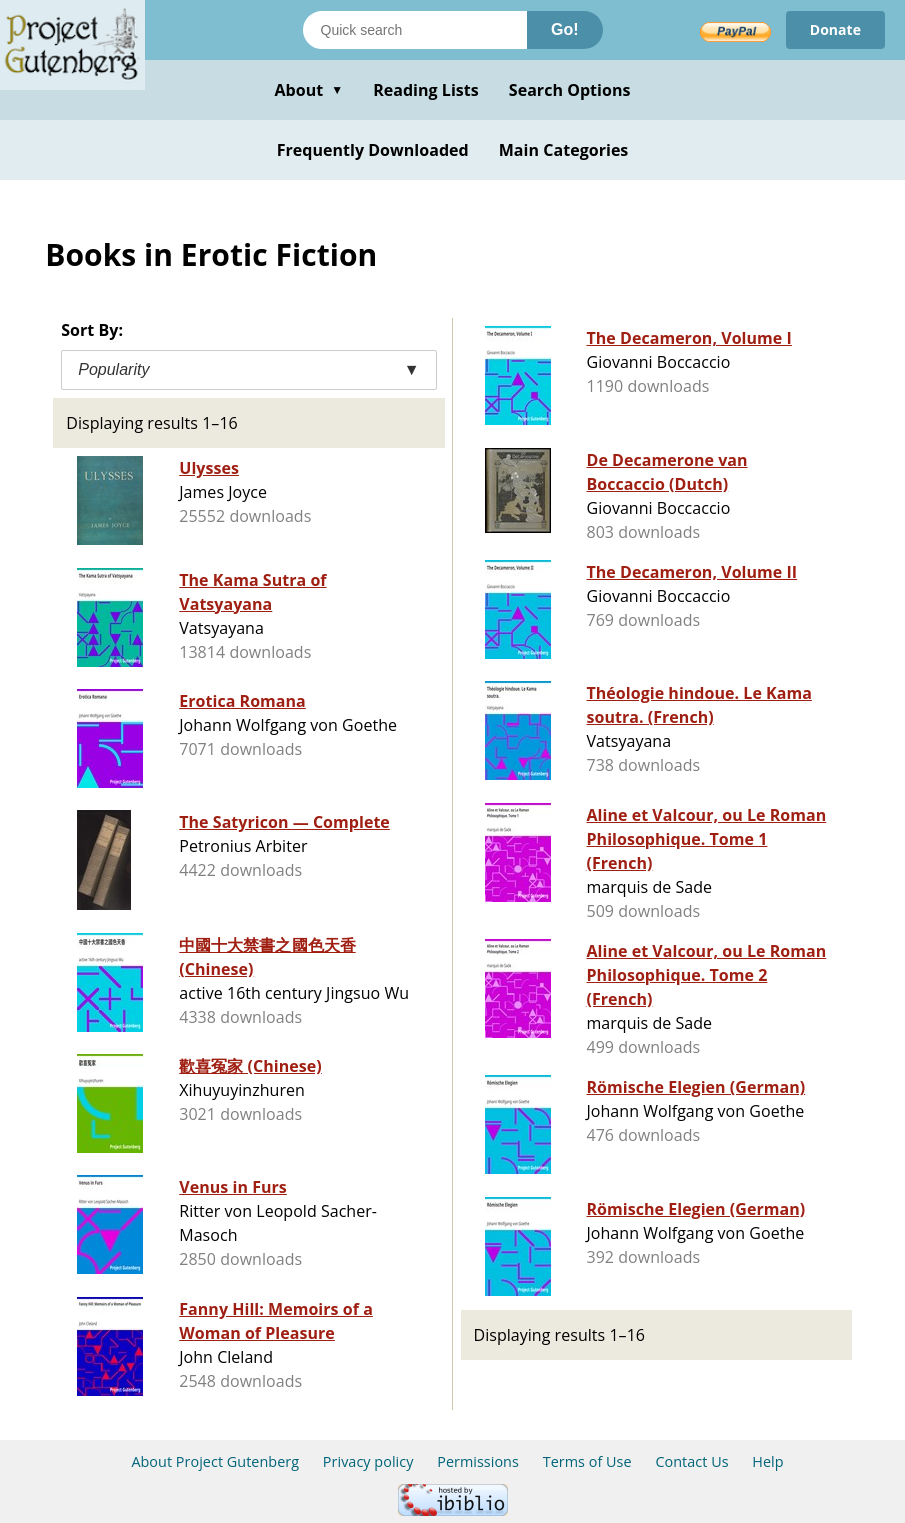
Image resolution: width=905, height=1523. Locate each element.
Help (767, 1461)
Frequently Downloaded (373, 150)
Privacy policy (368, 1461)
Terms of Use (587, 1461)
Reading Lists (426, 90)
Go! (565, 29)
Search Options (570, 90)
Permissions (478, 1461)
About (308, 90)
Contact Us (691, 1461)
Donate (835, 29)
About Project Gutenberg (215, 1461)
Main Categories (564, 150)
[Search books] (415, 30)
